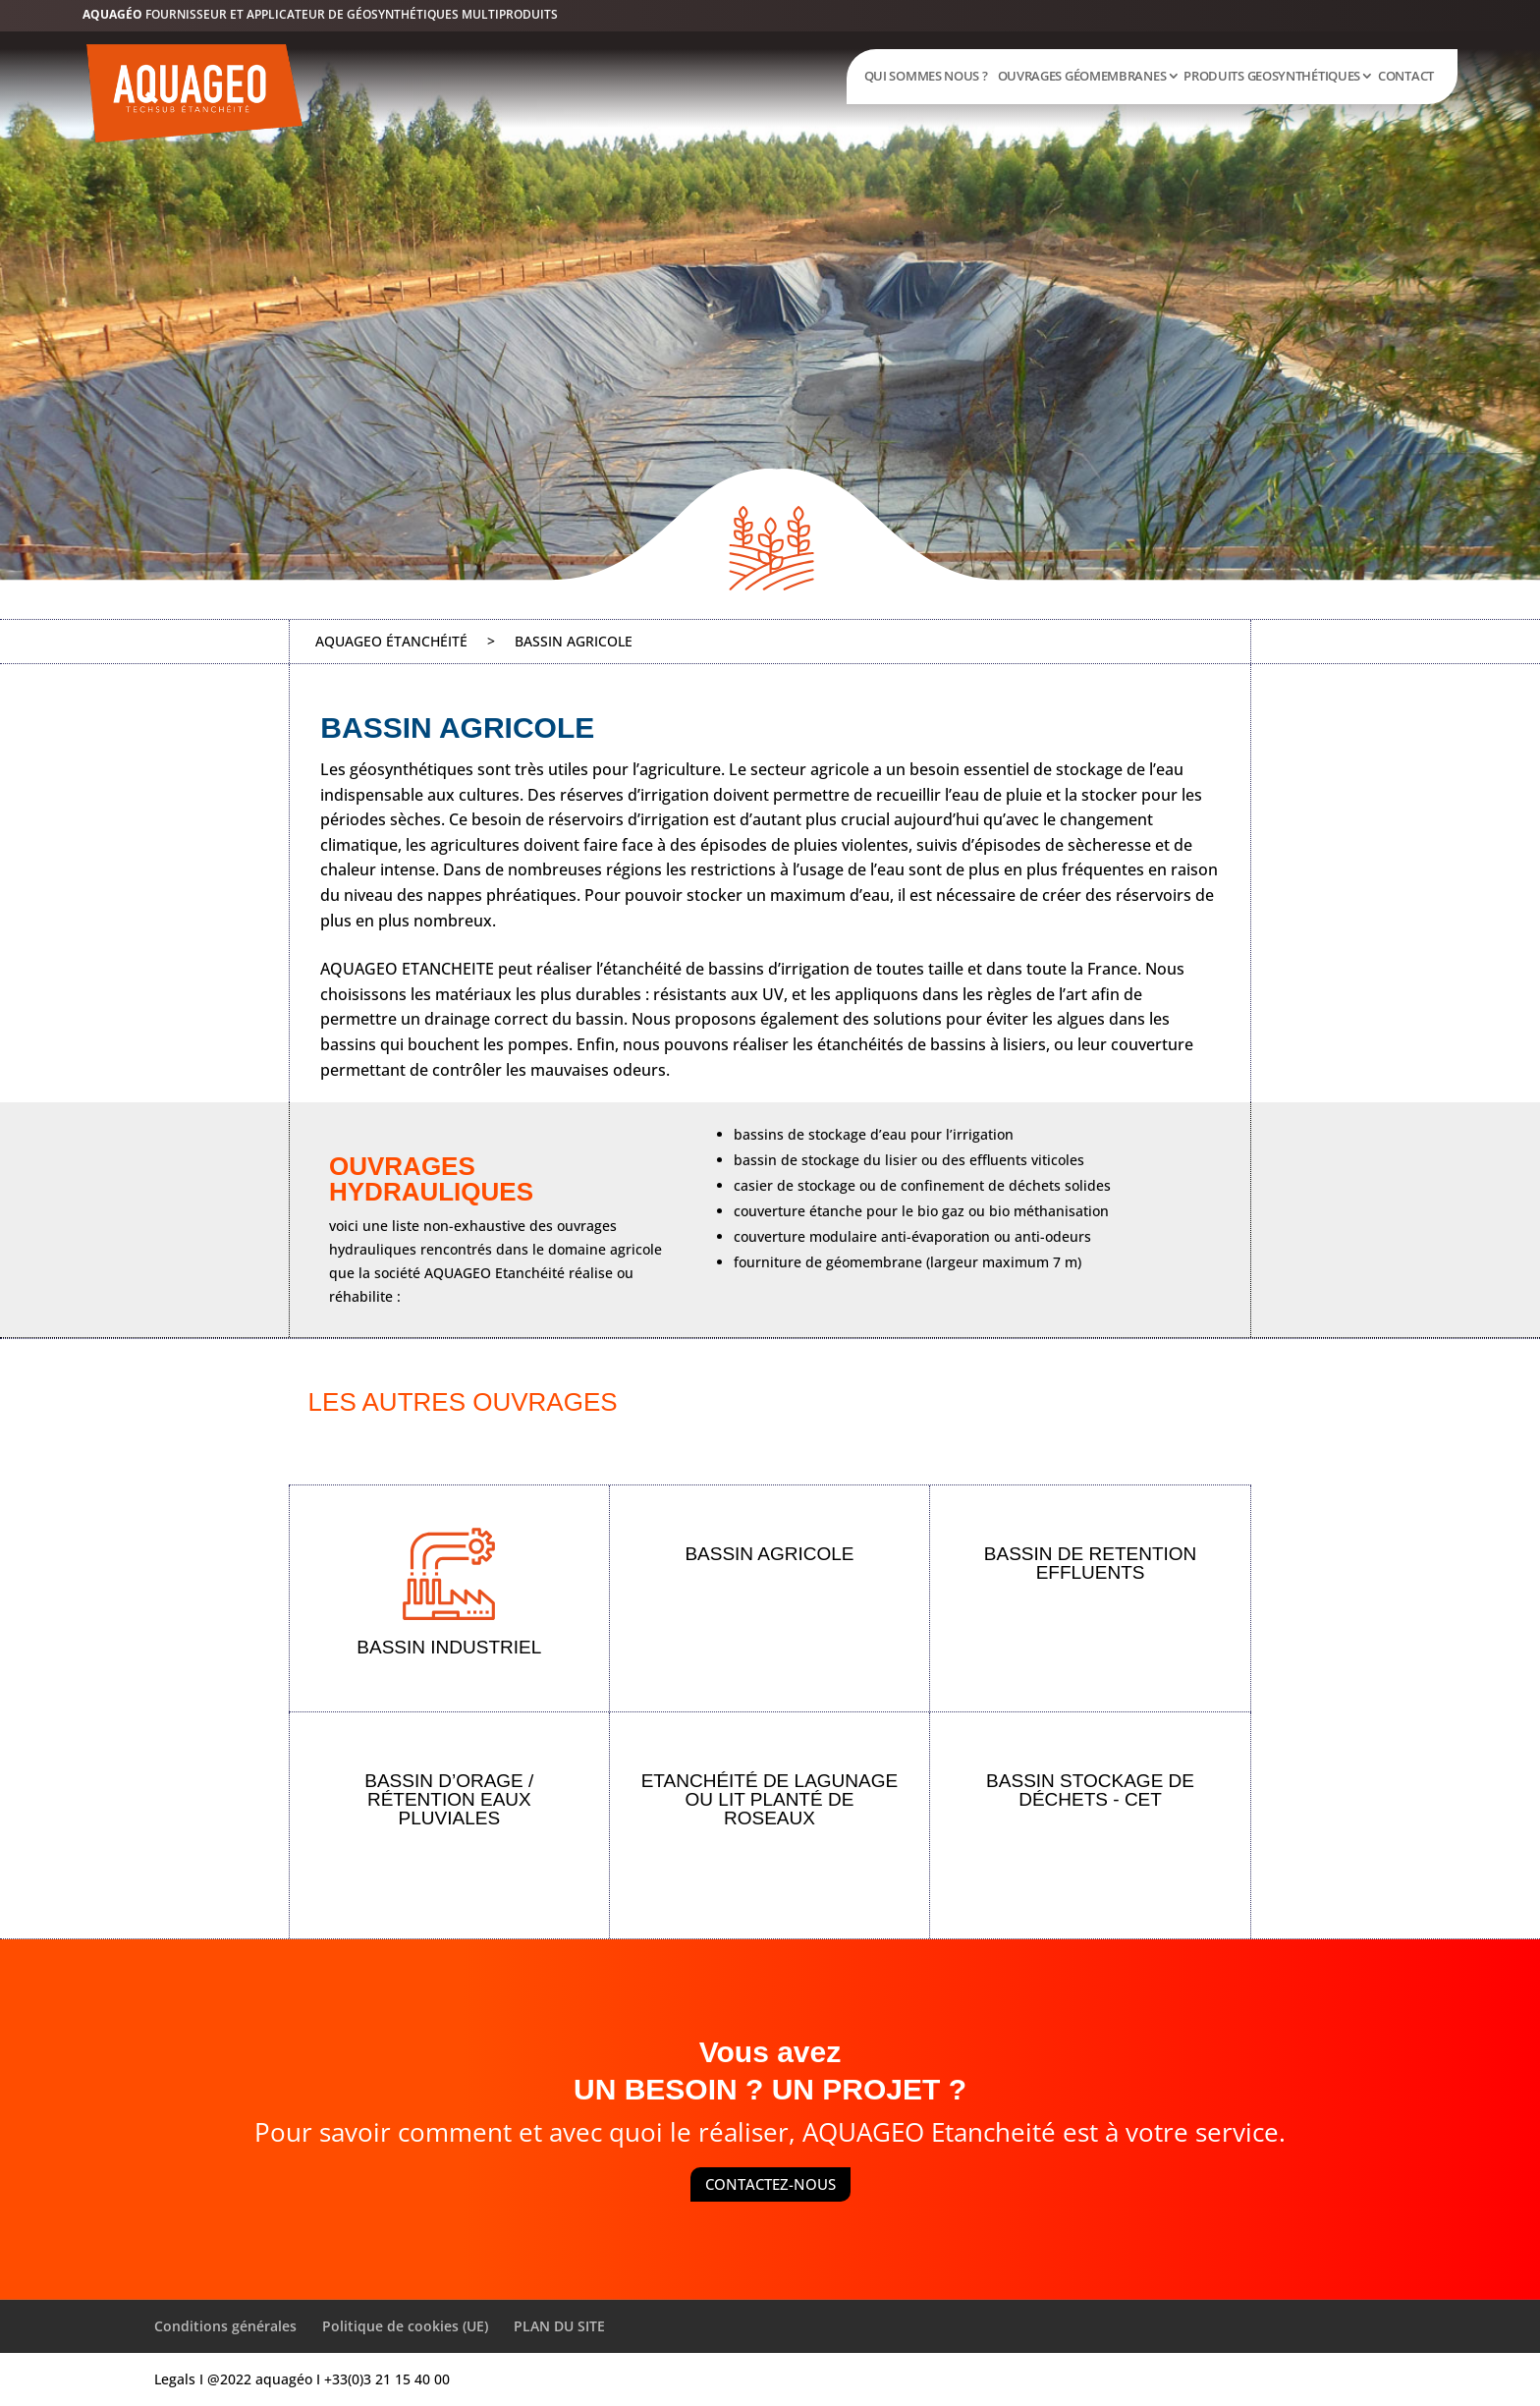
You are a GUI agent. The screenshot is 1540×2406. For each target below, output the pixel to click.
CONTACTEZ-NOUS (770, 2184)
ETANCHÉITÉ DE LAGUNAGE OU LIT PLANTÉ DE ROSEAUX (769, 1799)
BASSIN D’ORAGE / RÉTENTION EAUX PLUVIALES (448, 1799)
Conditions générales (225, 2326)
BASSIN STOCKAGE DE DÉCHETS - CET (1090, 1790)
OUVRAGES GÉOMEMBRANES (1082, 75)
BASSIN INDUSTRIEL (449, 1647)
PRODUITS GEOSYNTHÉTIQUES (1271, 75)
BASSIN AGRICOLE (769, 1553)
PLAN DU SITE (559, 2326)
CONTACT (1406, 75)
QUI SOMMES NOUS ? (926, 75)
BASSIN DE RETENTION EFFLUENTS (1090, 1563)
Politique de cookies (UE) (405, 2326)
